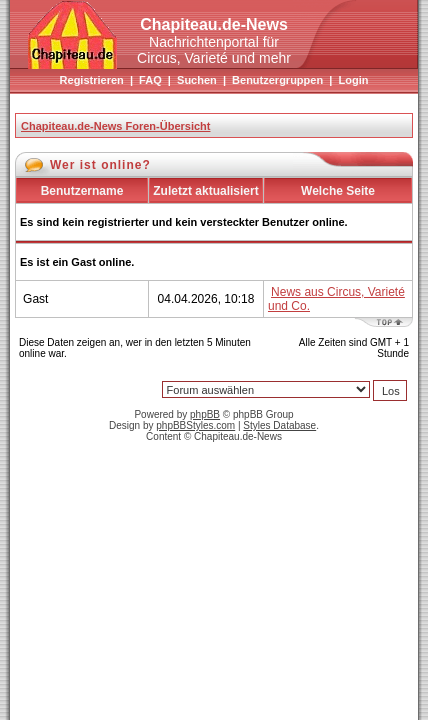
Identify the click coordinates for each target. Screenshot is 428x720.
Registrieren (92, 80)
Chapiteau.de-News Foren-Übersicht (115, 126)
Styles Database (279, 425)
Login (353, 80)
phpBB (205, 414)
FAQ (150, 80)
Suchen (197, 80)
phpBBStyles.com (195, 425)
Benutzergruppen (277, 80)
